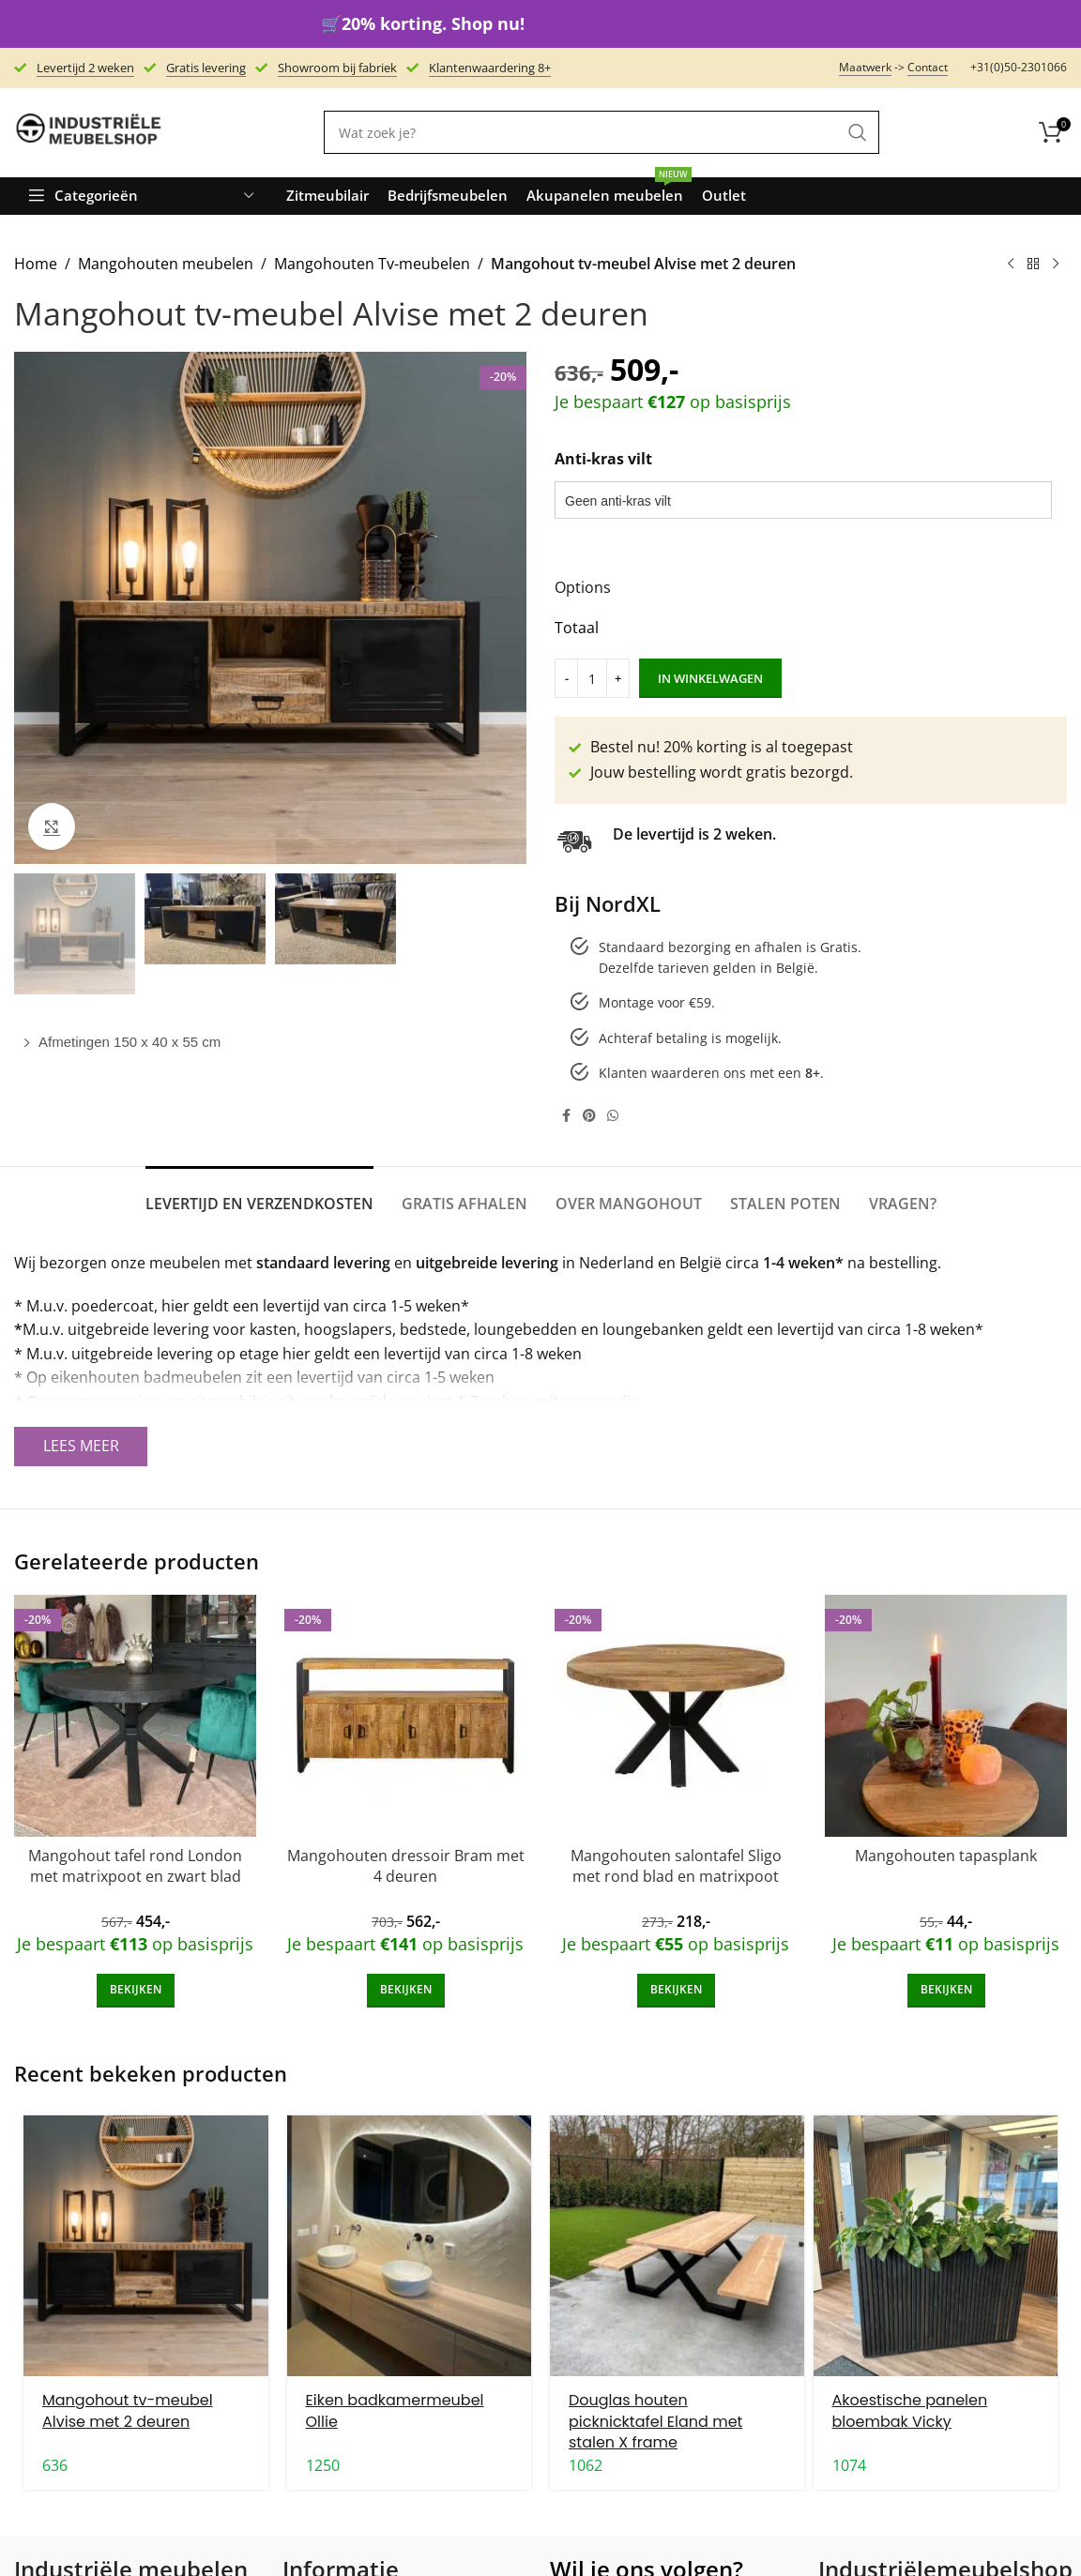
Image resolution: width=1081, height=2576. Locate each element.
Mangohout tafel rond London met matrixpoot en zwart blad (135, 1866)
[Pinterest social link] (589, 1116)
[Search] (601, 132)
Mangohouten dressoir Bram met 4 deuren (406, 1866)
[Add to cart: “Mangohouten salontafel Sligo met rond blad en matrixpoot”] (676, 1991)
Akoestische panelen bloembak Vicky (910, 2410)
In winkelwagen (710, 678)
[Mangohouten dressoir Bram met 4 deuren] (405, 1716)
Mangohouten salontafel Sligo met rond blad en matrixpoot (676, 1866)
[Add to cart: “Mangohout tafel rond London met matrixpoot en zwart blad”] (136, 1991)
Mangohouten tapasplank (946, 1855)
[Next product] (1055, 264)
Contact (927, 67)
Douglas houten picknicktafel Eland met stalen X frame (655, 2421)
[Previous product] (1010, 264)
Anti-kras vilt (603, 459)
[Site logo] (89, 131)
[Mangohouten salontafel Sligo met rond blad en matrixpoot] (676, 1716)
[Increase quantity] (618, 679)
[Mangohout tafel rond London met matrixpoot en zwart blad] (135, 1716)
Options (583, 588)
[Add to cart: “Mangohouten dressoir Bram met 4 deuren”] (406, 1991)
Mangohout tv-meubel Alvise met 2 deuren (127, 2410)
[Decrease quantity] (566, 679)
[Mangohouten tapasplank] (946, 1716)
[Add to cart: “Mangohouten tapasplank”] (946, 1991)
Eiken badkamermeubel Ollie (395, 2410)
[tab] (259, 1194)
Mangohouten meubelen (165, 263)
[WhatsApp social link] (612, 1116)
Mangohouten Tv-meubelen (372, 263)
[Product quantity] (592, 679)
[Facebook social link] (566, 1116)
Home (35, 263)
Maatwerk (865, 67)
